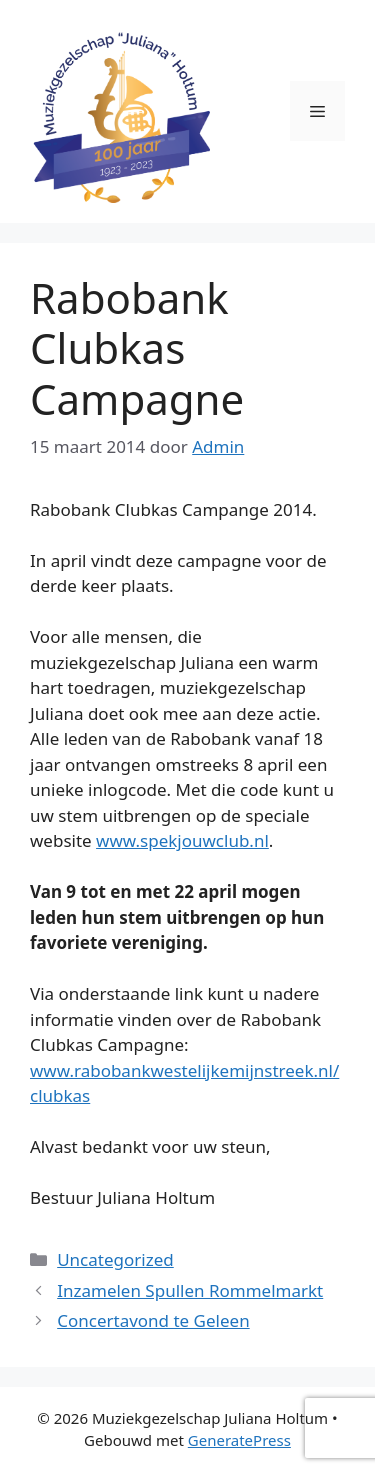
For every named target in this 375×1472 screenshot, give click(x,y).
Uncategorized (115, 1259)
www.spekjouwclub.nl (182, 840)
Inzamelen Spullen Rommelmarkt (190, 1290)
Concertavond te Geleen (153, 1320)
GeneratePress (239, 1440)
